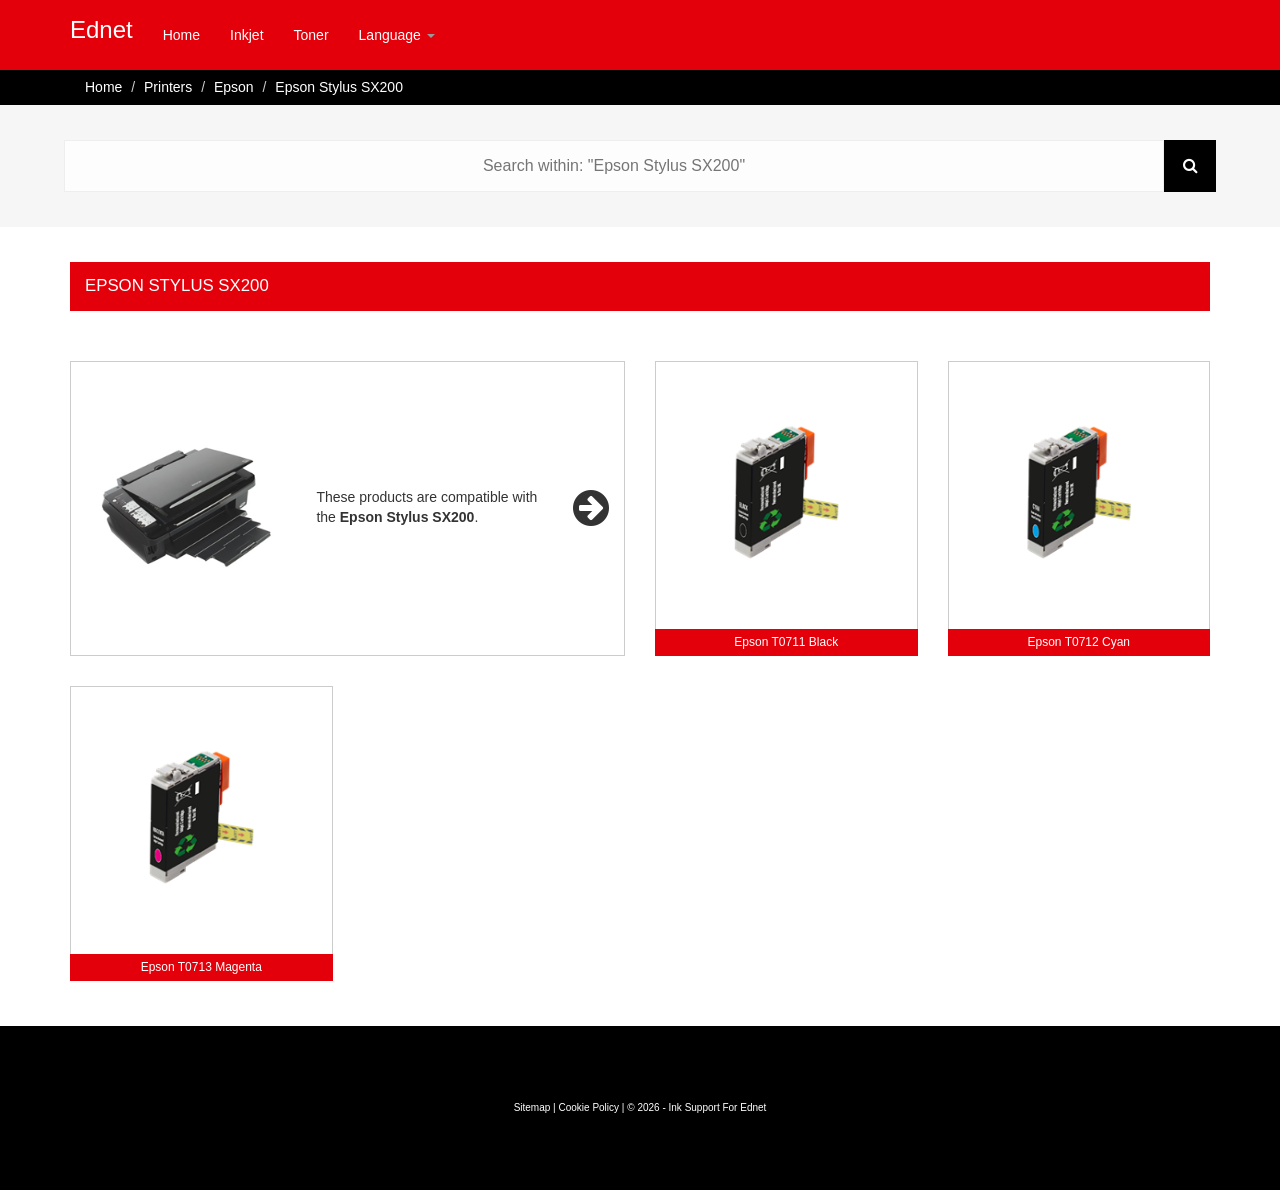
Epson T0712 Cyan (1078, 642)
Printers (168, 87)
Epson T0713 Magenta (201, 967)
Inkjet (246, 35)
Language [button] (397, 35)
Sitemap (532, 1107)
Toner (311, 35)
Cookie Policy (588, 1107)
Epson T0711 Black (786, 642)
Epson (234, 87)
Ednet (101, 29)
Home (181, 35)
